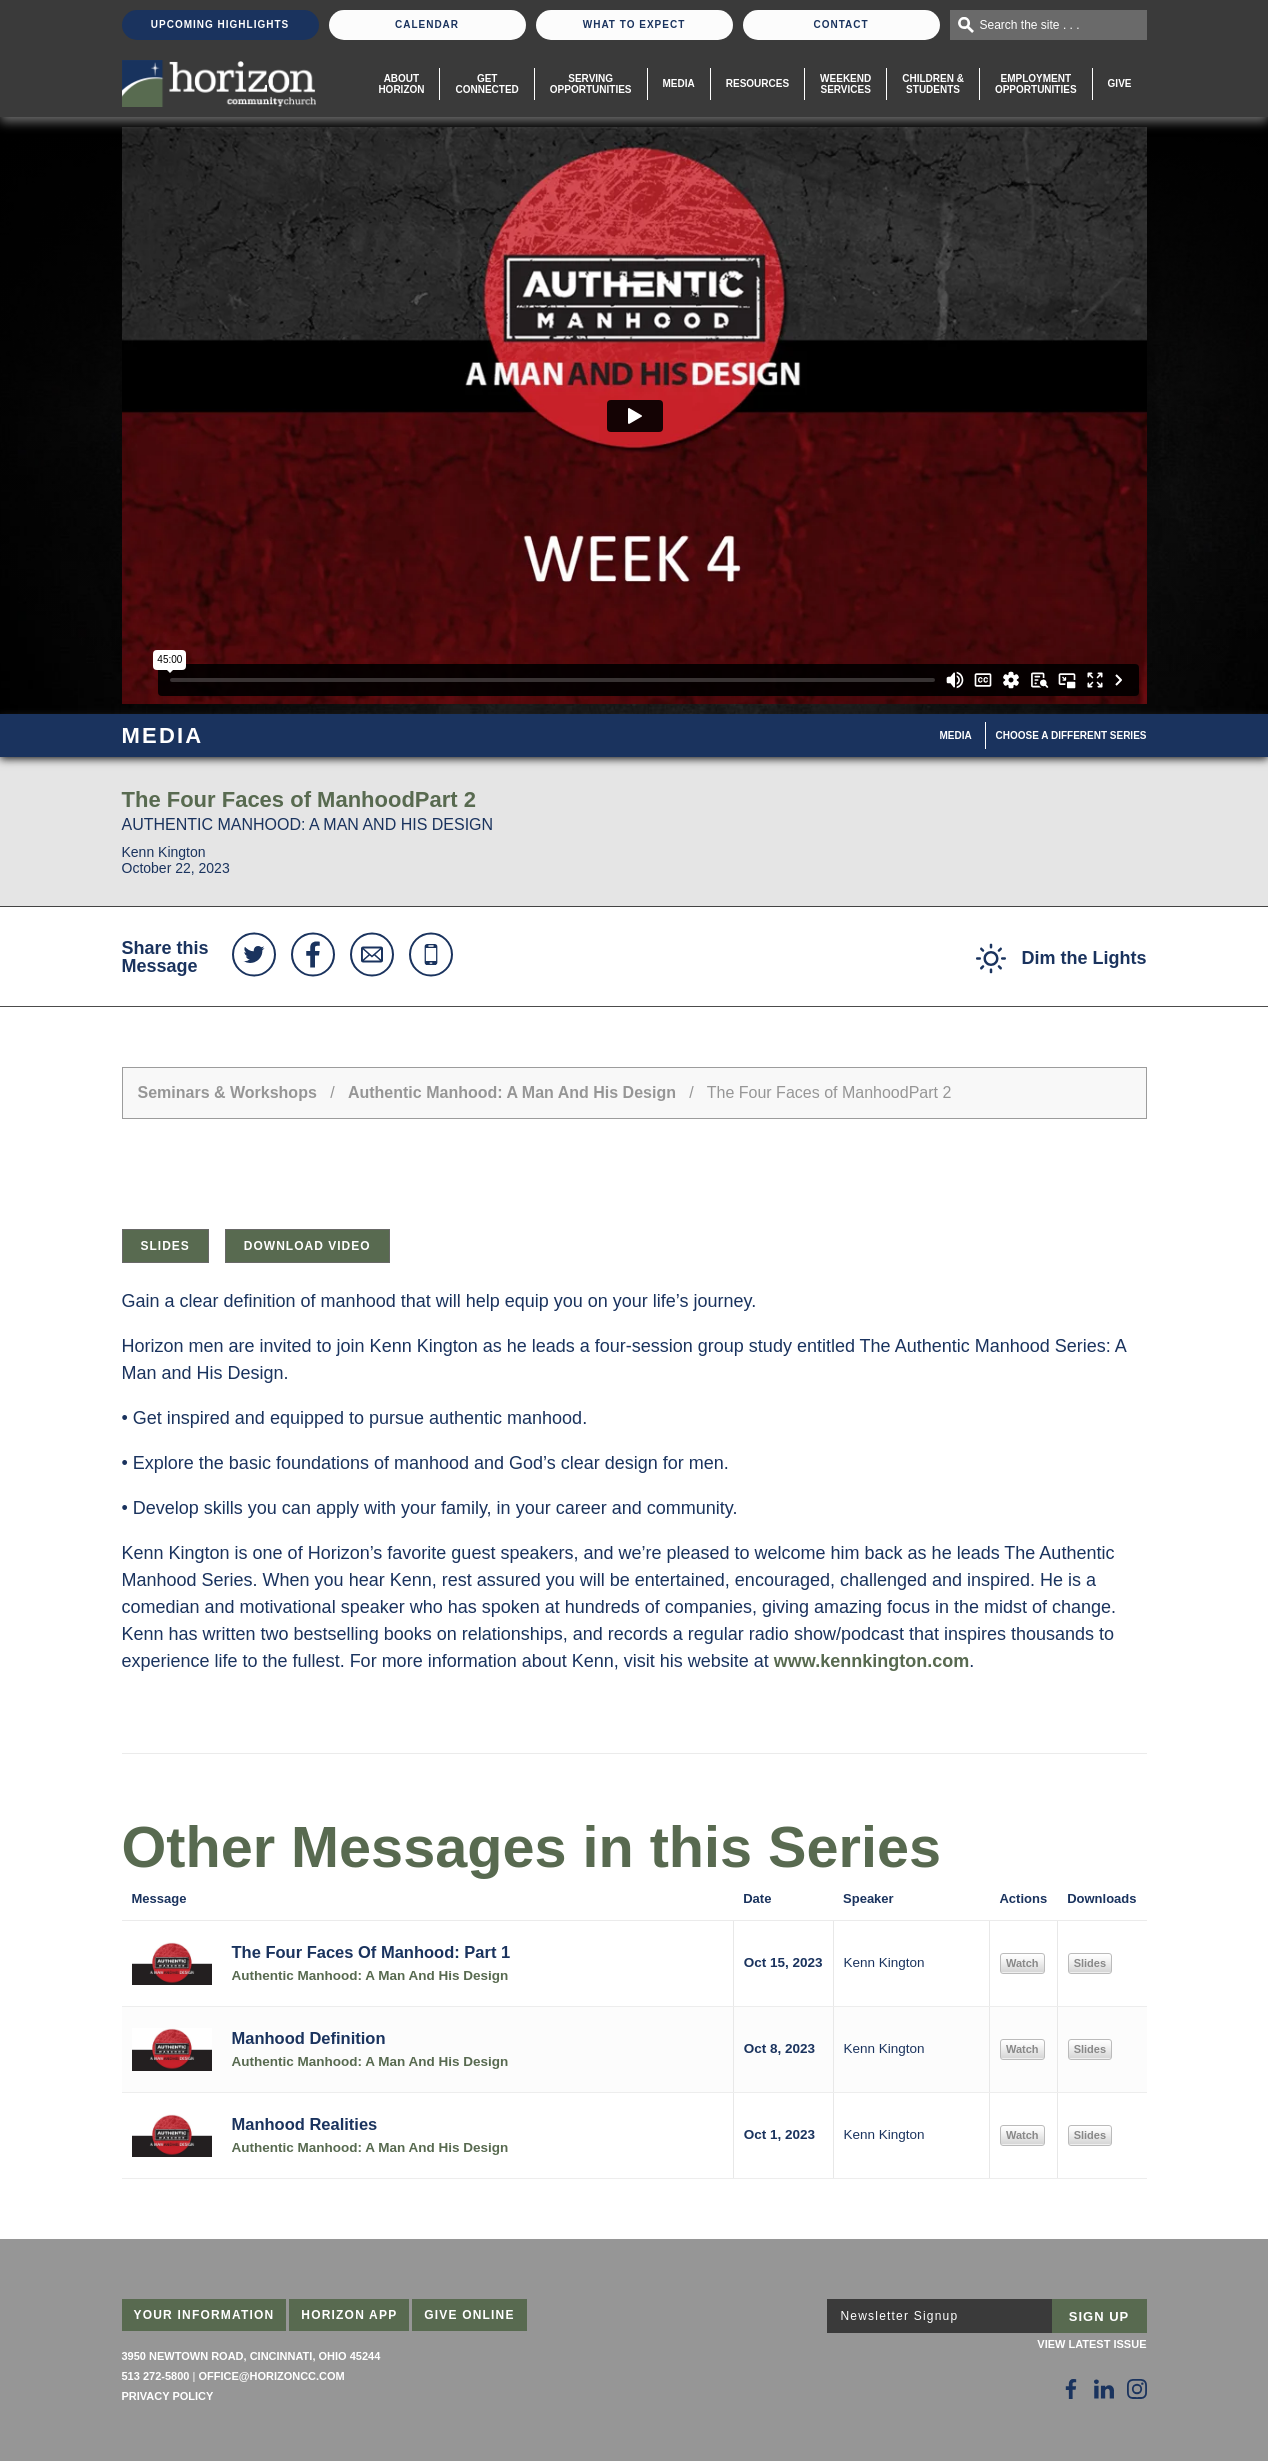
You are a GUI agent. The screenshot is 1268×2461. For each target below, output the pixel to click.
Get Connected (486, 84)
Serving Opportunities (591, 84)
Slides (165, 1246)
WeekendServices (845, 84)
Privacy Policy (168, 2396)
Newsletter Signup (900, 2316)
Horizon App (349, 2315)
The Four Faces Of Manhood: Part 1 (371, 1952)
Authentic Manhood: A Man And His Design (512, 1092)
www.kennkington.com (871, 1661)
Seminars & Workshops (227, 1092)
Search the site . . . (1030, 25)
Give (1120, 83)
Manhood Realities (305, 2124)
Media (679, 83)
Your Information (204, 2315)
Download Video (307, 1246)
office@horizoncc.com (271, 2376)
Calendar (427, 24)
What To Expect (634, 24)
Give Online (469, 2315)
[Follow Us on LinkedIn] (1104, 2389)
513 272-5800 (156, 2376)
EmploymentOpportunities (1036, 84)
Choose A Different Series (1071, 735)
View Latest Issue (1091, 2344)
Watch (1022, 1963)
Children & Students (933, 84)
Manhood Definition (309, 2038)
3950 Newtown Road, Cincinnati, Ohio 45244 (251, 2356)
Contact (840, 24)
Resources (757, 83)
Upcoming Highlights (220, 24)
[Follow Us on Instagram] (1137, 2389)
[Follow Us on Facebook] (1071, 2389)
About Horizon (401, 84)
